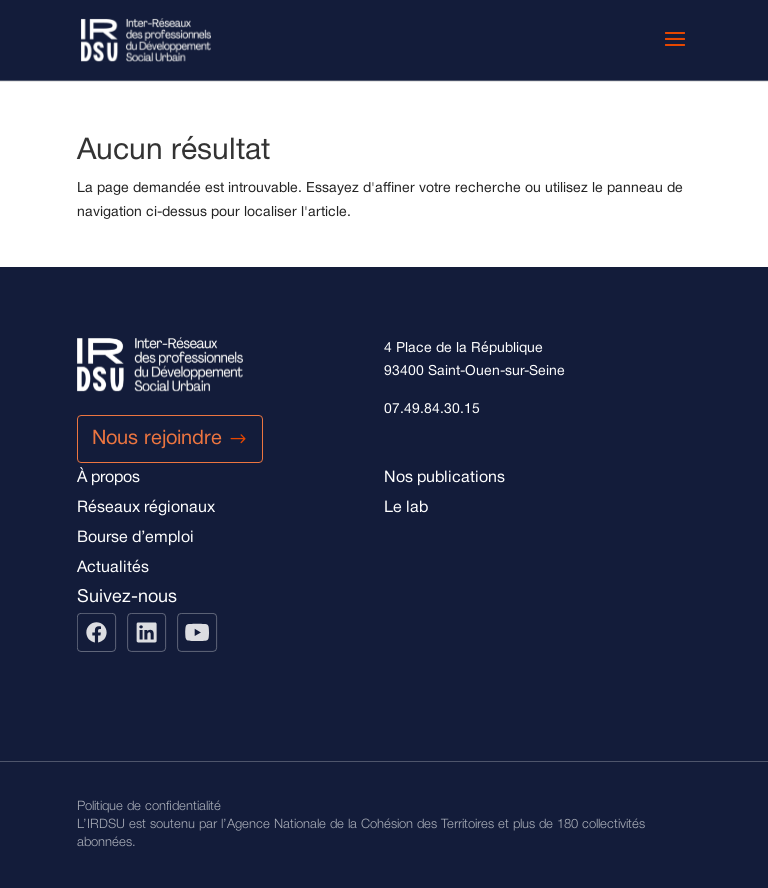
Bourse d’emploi (135, 538)
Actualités (113, 568)
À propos (108, 478)
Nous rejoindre (157, 439)
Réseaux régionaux (146, 508)
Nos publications (444, 478)
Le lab (406, 508)
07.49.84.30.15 (432, 409)
